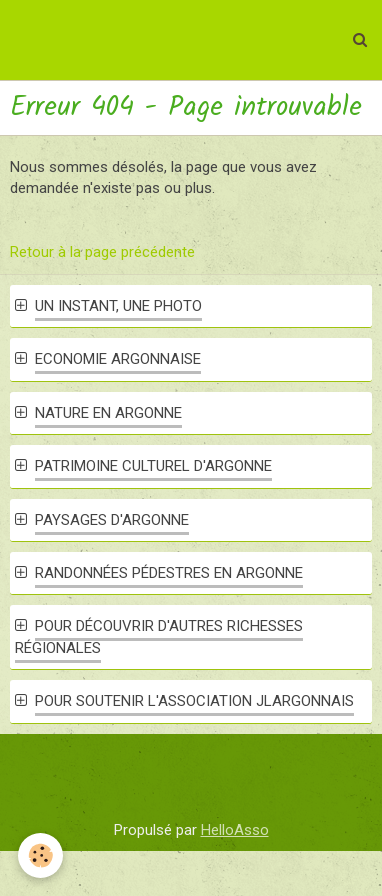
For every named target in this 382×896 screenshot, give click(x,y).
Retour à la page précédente (102, 252)
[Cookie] (40, 855)
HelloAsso (235, 830)
